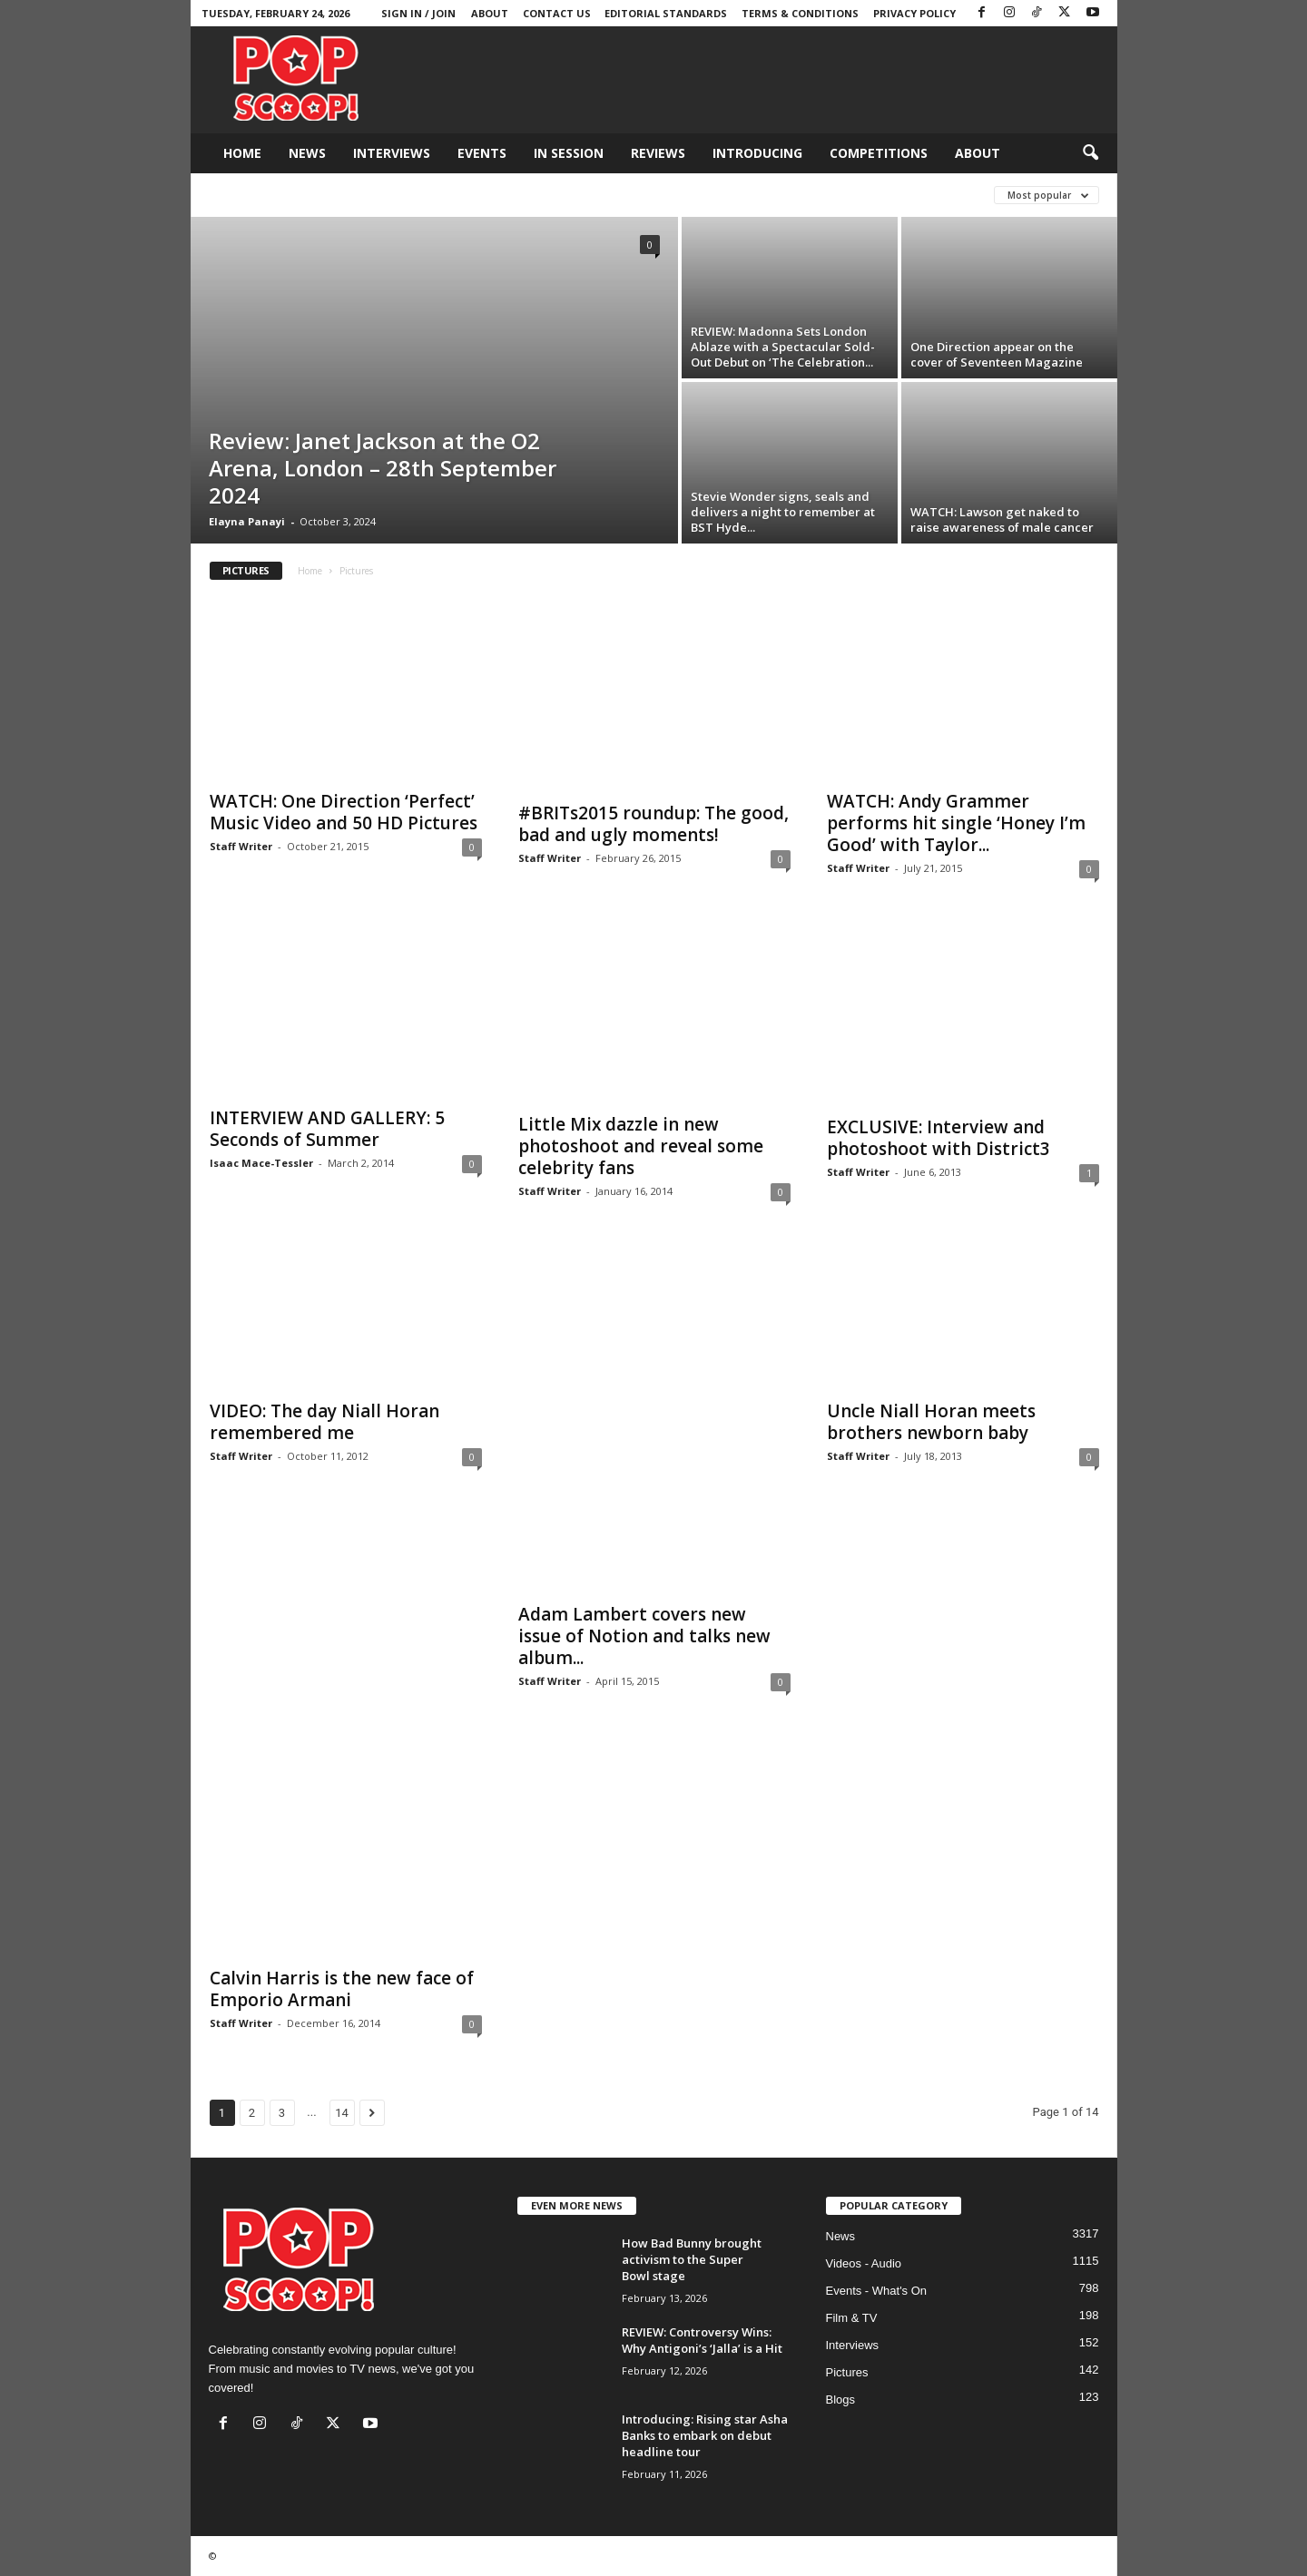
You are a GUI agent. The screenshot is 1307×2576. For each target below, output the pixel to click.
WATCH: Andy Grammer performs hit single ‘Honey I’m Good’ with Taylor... (956, 823)
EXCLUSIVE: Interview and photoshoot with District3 (938, 1138)
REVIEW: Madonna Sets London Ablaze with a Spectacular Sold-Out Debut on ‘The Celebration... (783, 346)
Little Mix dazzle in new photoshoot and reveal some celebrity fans (640, 1146)
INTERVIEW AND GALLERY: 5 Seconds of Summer (327, 1128)
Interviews (391, 153)
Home (242, 153)
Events (481, 153)
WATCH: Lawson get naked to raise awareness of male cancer (1002, 519)
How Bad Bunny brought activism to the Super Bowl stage (692, 2259)
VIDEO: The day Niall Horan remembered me (324, 1422)
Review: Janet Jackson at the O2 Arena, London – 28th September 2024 (382, 468)
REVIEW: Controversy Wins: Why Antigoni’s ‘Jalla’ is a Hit (702, 2340)
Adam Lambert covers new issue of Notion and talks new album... (644, 1636)
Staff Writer (241, 846)
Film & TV (852, 2318)
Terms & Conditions (800, 13)
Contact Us (557, 13)
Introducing (757, 153)
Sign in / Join (418, 13)
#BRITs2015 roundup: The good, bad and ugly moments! (653, 824)
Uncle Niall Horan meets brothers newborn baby (931, 1422)
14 (342, 2113)
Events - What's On (877, 2290)
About (489, 13)
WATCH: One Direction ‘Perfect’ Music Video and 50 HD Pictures (343, 812)
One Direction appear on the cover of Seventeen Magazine (996, 354)
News (307, 153)
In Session (569, 153)
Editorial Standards (665, 13)
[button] (1090, 153)
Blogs (841, 2399)
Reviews (658, 153)
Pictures (847, 2372)
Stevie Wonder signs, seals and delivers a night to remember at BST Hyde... (783, 511)
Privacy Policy (914, 13)
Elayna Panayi (247, 521)
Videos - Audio (864, 2263)
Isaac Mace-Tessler (261, 1163)
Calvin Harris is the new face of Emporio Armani (342, 1989)
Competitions (879, 153)
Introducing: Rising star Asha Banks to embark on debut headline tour (705, 2435)
